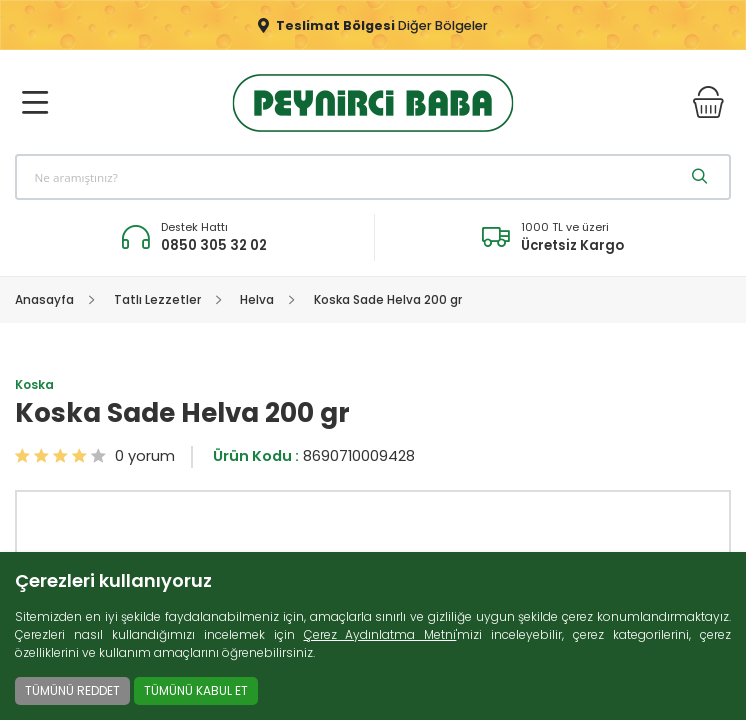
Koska (34, 385)
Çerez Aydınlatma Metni (380, 634)
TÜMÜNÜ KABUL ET (196, 690)
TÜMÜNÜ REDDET (72, 690)
